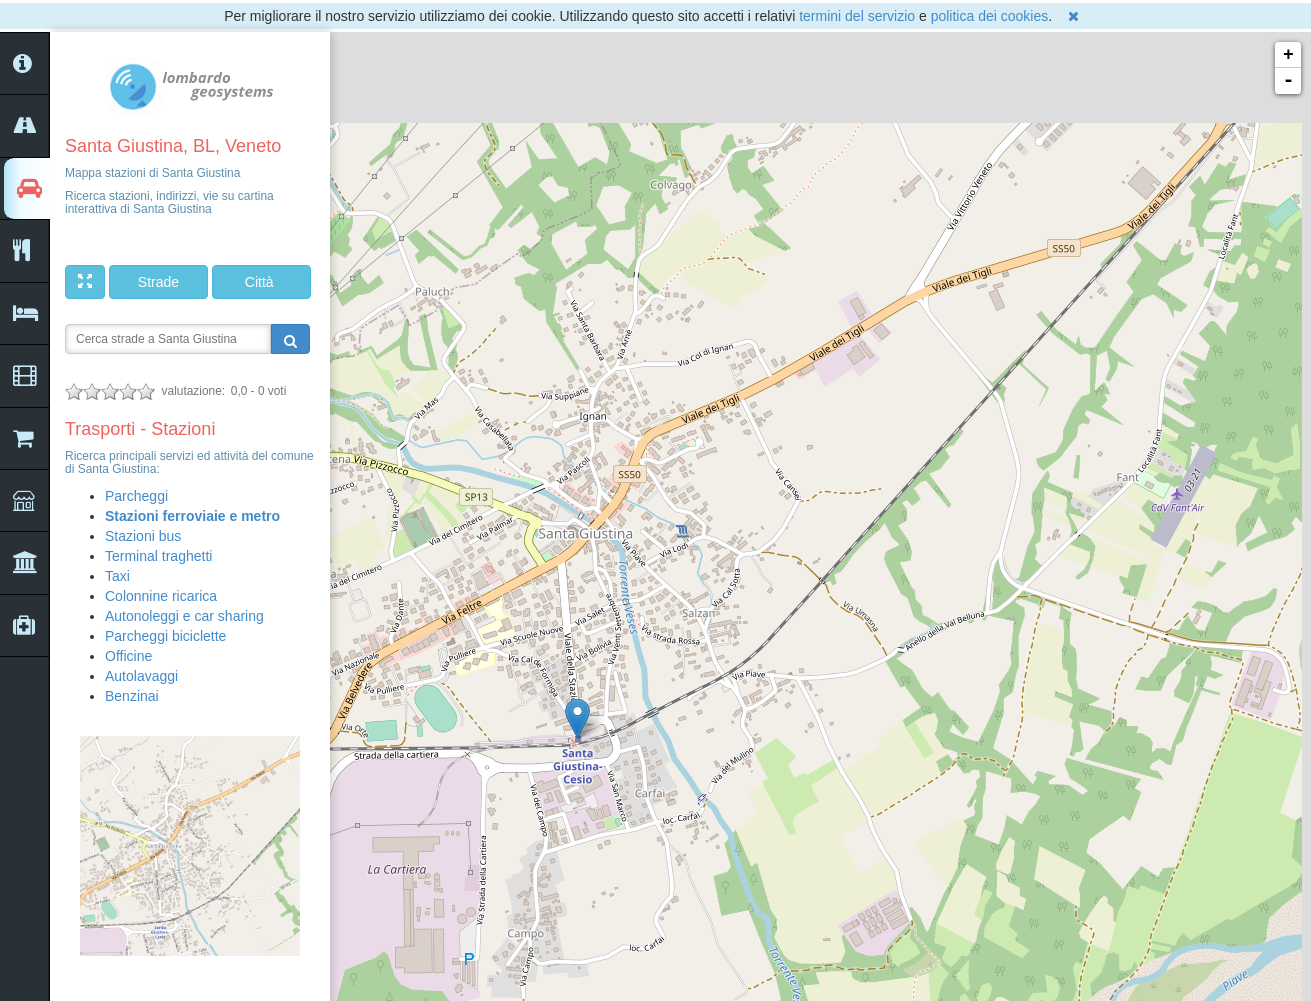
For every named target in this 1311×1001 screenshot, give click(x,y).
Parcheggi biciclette (165, 636)
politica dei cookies (990, 16)
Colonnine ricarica (161, 596)
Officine (128, 656)
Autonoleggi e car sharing (184, 616)
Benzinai (132, 696)
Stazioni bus (143, 536)
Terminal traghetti (158, 556)
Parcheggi (136, 496)
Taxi (117, 576)
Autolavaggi (141, 676)
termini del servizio (857, 16)
